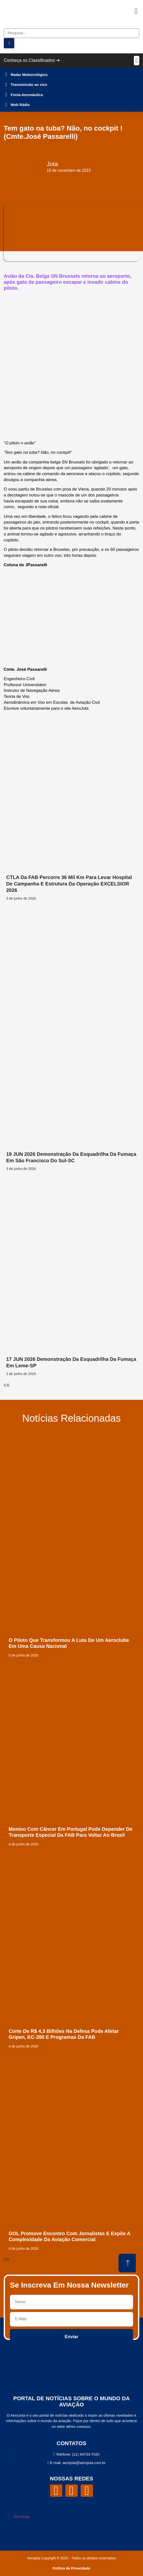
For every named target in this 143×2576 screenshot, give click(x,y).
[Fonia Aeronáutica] (6, 94)
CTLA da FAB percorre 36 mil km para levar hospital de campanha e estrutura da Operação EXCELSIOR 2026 (69, 884)
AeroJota (21, 2516)
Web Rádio (20, 105)
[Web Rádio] (6, 104)
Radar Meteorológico (29, 74)
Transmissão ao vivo (29, 84)
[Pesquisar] (9, 43)
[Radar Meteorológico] (6, 74)
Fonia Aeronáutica (27, 95)
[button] (136, 11)
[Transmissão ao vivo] (6, 84)
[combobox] (71, 33)
